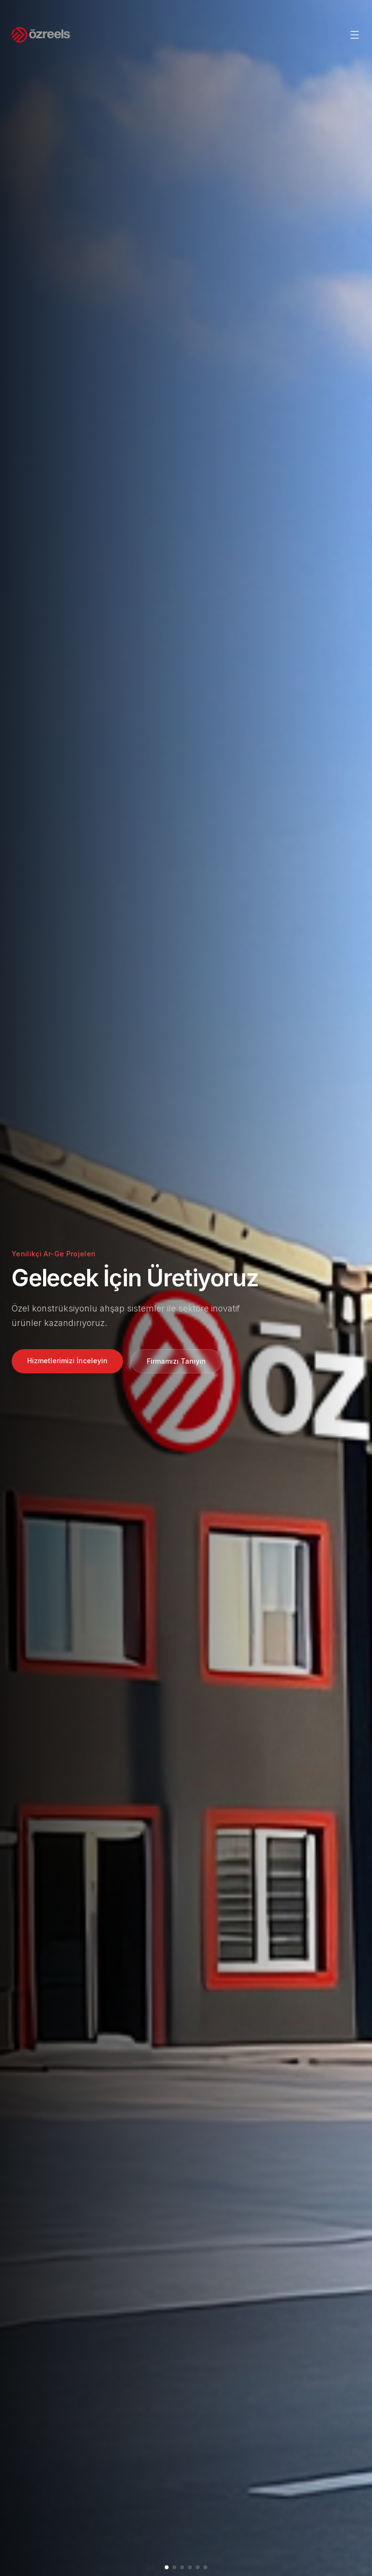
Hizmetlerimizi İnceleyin (67, 1360)
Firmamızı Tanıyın (176, 1361)
